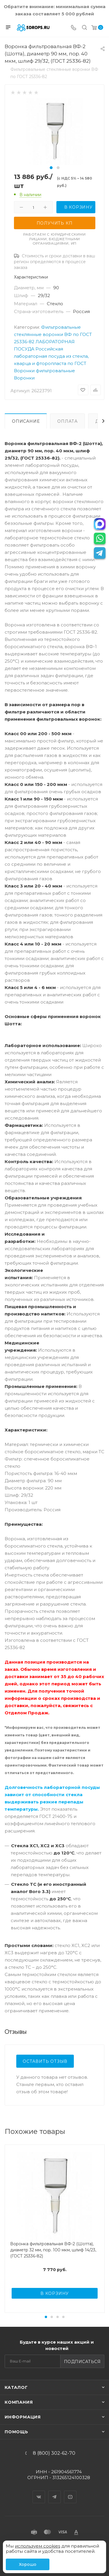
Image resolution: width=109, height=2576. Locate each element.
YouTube (70, 2492)
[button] (51, 168)
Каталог (16, 2387)
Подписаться (82, 2361)
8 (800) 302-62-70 (54, 2453)
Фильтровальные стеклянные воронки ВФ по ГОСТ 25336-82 (53, 334)
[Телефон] (73, 28)
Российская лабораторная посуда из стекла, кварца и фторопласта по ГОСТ (51, 356)
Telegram (55, 2492)
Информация (23, 2417)
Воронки (24, 378)
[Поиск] (84, 28)
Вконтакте (39, 2492)
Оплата (67, 421)
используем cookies (37, 2546)
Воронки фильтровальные (44, 370)
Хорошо (27, 2564)
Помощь (16, 2431)
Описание (26, 421)
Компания (19, 2402)
